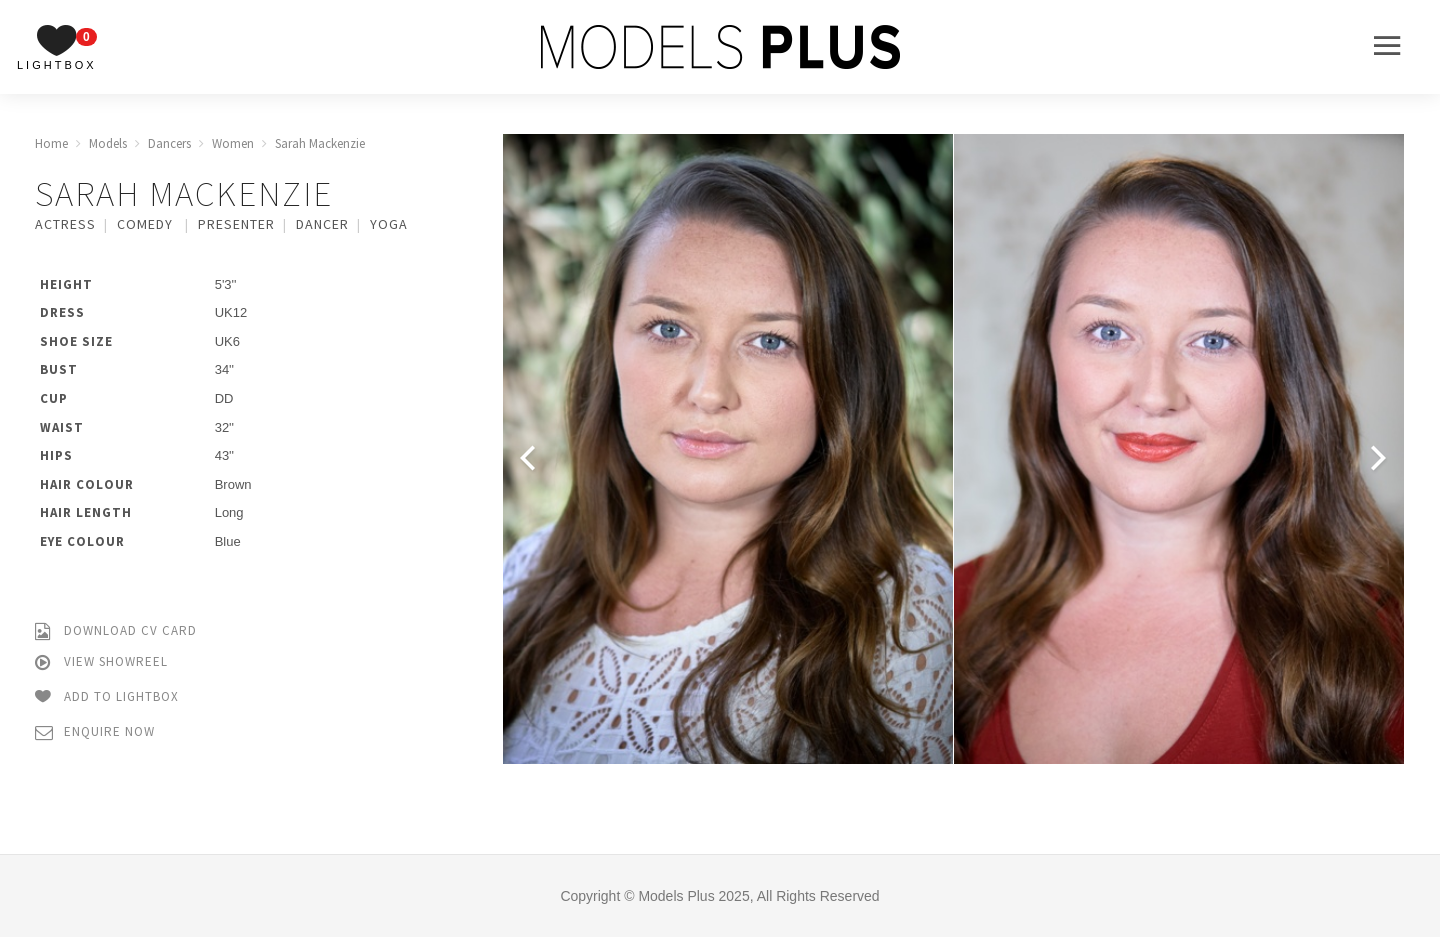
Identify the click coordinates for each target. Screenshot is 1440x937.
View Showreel (101, 662)
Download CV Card (116, 631)
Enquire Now (95, 732)
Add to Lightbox (107, 697)
